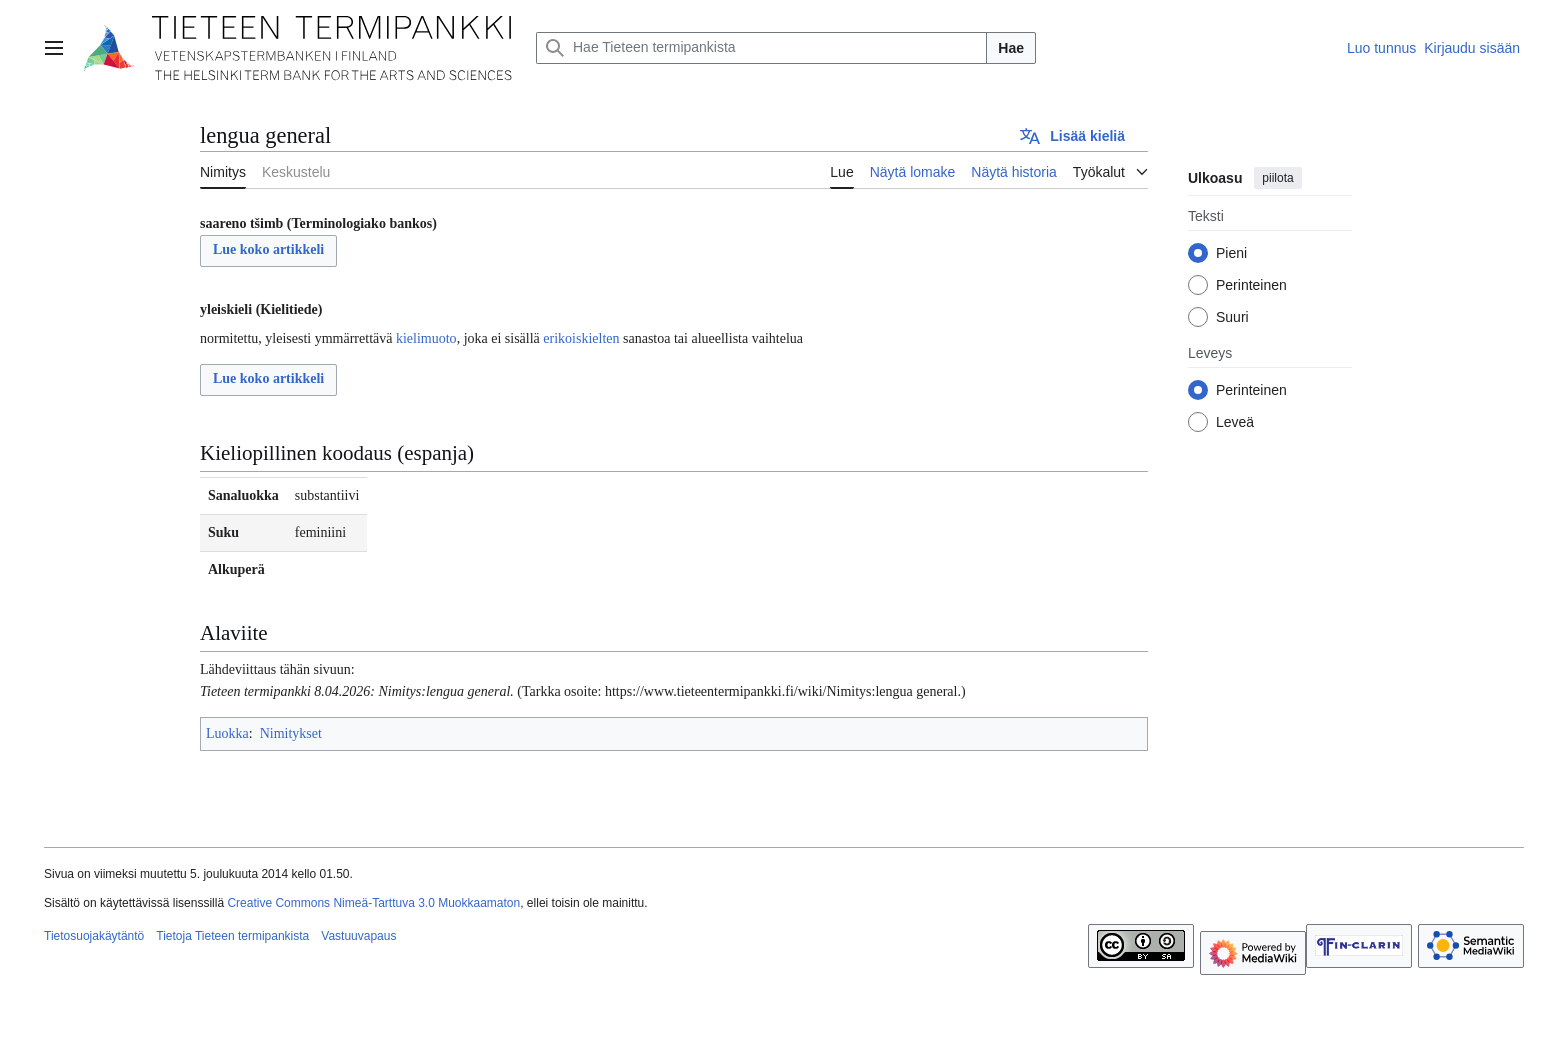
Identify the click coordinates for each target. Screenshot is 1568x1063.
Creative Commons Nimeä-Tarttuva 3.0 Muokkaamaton (373, 903)
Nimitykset (291, 733)
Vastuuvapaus (358, 936)
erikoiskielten (581, 338)
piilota (1277, 178)
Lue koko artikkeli (268, 249)
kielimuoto (426, 338)
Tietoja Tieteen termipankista (232, 936)
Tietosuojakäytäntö (94, 936)
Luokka (227, 733)
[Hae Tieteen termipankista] (761, 48)
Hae (1011, 48)
